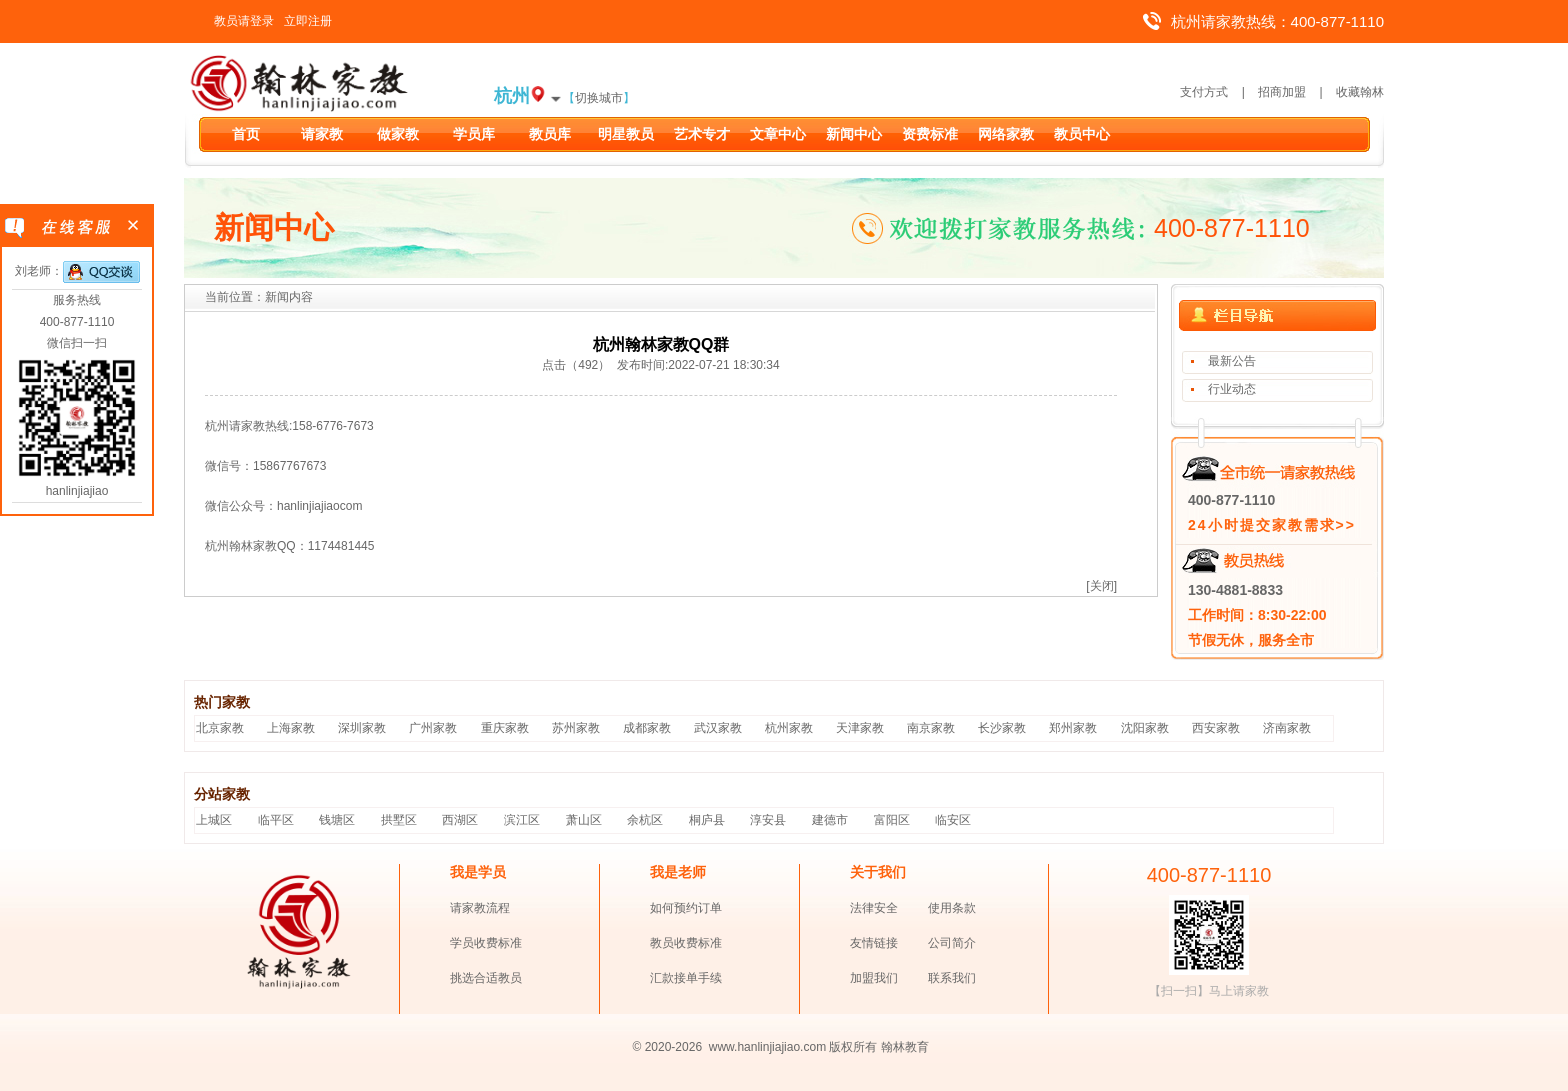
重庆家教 (505, 728)
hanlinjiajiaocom (319, 506)
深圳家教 (362, 728)
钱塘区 (337, 820)
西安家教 (1216, 728)
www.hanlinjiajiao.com (769, 1047)
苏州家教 (576, 728)
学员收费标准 (486, 943)
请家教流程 (480, 908)
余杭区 (645, 820)
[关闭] (1101, 586)
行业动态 (1232, 389)
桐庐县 (707, 820)
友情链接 (874, 943)
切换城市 (599, 98)
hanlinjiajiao (77, 491)
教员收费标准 (686, 943)
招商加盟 (1282, 92)
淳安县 (768, 820)
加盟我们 (874, 978)
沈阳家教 (1145, 728)
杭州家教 (789, 728)
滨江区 (522, 820)
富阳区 (892, 820)
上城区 (214, 820)
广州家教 (433, 728)
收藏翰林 (1360, 92)
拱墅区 (399, 820)
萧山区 (584, 820)
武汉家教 (718, 728)
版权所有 (853, 1047)
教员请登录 (244, 21)
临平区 (276, 820)
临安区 (953, 820)
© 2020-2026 (668, 1047)
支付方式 (1204, 92)
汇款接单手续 (686, 978)
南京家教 (931, 728)
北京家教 (220, 728)
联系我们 (952, 978)
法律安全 (874, 908)
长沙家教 (1002, 728)
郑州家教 (1073, 728)
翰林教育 (905, 1047)
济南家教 (1287, 728)
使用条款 (952, 908)
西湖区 (460, 820)
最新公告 (1232, 361)
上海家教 (291, 728)
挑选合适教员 (486, 978)
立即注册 (308, 21)
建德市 (830, 820)
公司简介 (952, 943)
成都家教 (647, 728)
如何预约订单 (686, 908)
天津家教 (860, 728)
